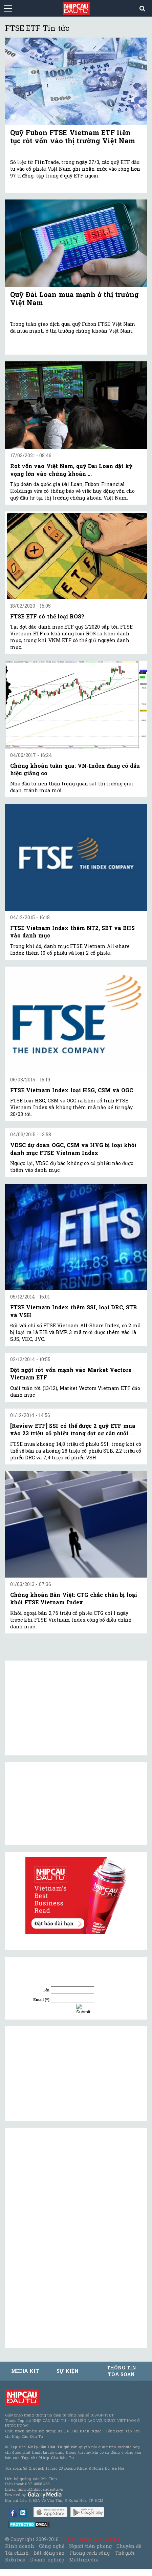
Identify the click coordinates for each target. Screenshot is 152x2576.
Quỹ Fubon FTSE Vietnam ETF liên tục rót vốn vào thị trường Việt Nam (72, 136)
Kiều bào (15, 2559)
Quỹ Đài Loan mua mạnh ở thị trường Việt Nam (74, 298)
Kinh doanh (19, 2546)
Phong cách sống (89, 2553)
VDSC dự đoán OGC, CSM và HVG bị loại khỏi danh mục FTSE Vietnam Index (73, 1148)
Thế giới (125, 2553)
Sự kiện (67, 2371)
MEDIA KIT (25, 2371)
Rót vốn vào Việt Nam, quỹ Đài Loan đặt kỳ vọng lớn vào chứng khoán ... (71, 469)
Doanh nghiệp (47, 2559)
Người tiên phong (90, 2546)
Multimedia (84, 2559)
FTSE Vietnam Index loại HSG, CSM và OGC (71, 1090)
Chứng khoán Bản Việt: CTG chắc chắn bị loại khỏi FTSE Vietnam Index (73, 1598)
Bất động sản (49, 2553)
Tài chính (17, 2553)
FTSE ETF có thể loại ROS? (47, 616)
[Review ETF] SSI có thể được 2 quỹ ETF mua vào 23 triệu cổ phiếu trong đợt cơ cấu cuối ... (72, 1429)
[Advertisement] (61, 2073)
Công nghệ (51, 2546)
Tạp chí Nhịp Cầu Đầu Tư (90, 2539)
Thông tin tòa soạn (121, 2371)
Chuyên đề (128, 2546)
